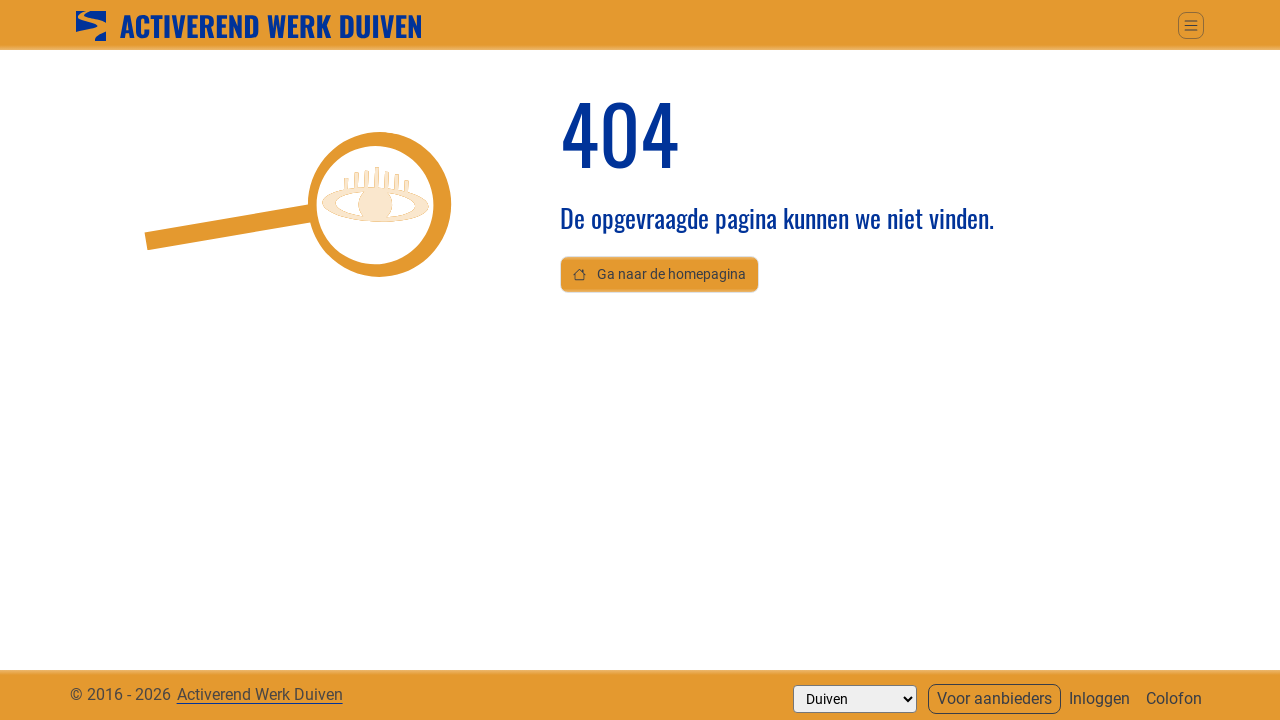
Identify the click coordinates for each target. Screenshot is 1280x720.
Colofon (1174, 698)
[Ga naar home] (248, 24)
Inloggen (1099, 698)
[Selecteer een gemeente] (855, 699)
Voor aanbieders (994, 698)
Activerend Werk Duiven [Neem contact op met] (260, 694)
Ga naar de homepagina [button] (659, 274)
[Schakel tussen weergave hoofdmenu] (1191, 25)
